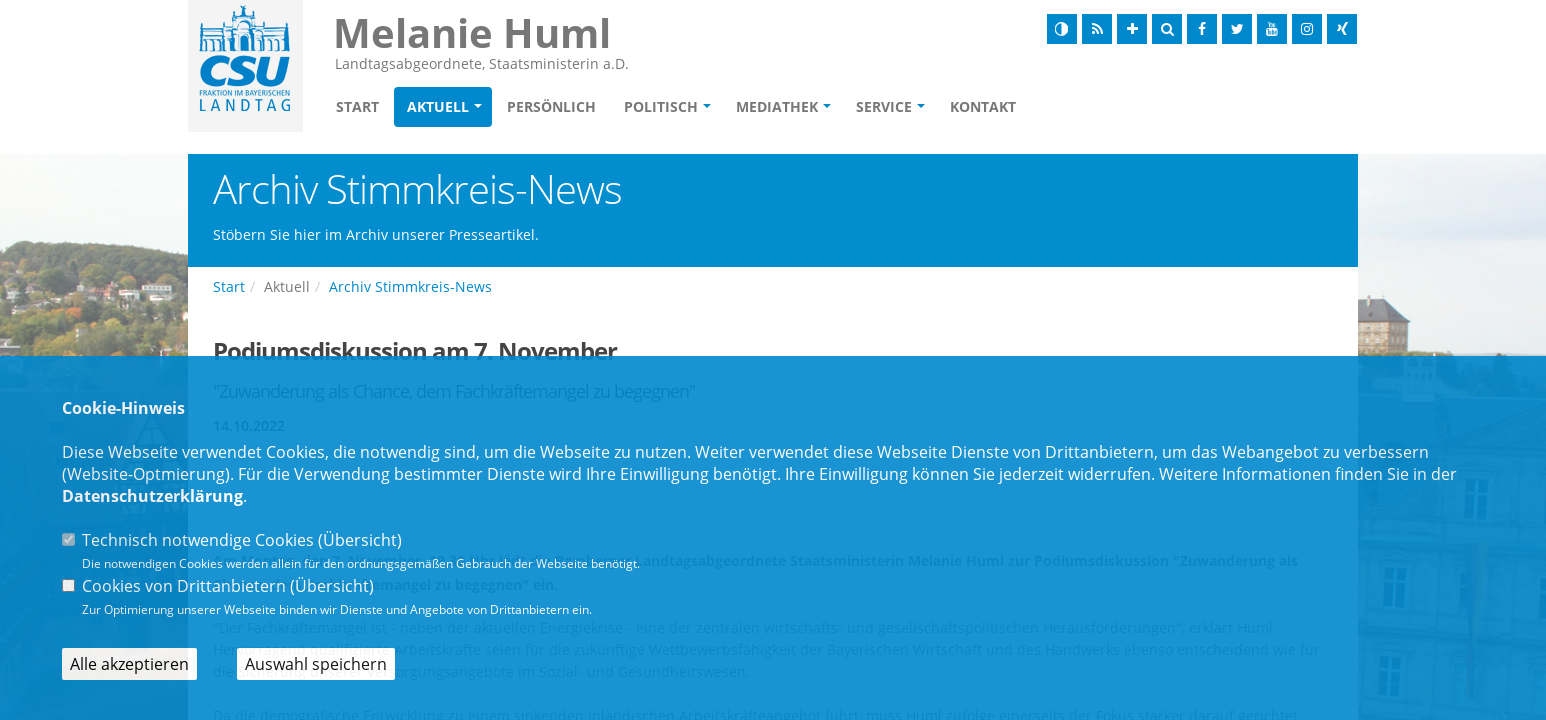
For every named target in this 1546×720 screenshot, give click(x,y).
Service (884, 106)
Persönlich (551, 106)
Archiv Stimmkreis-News (410, 286)
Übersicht (360, 540)
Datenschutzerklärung (152, 496)
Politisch (661, 106)
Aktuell (438, 106)
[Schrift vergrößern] (1132, 29)
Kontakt (983, 106)
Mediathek (777, 106)
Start (357, 106)
